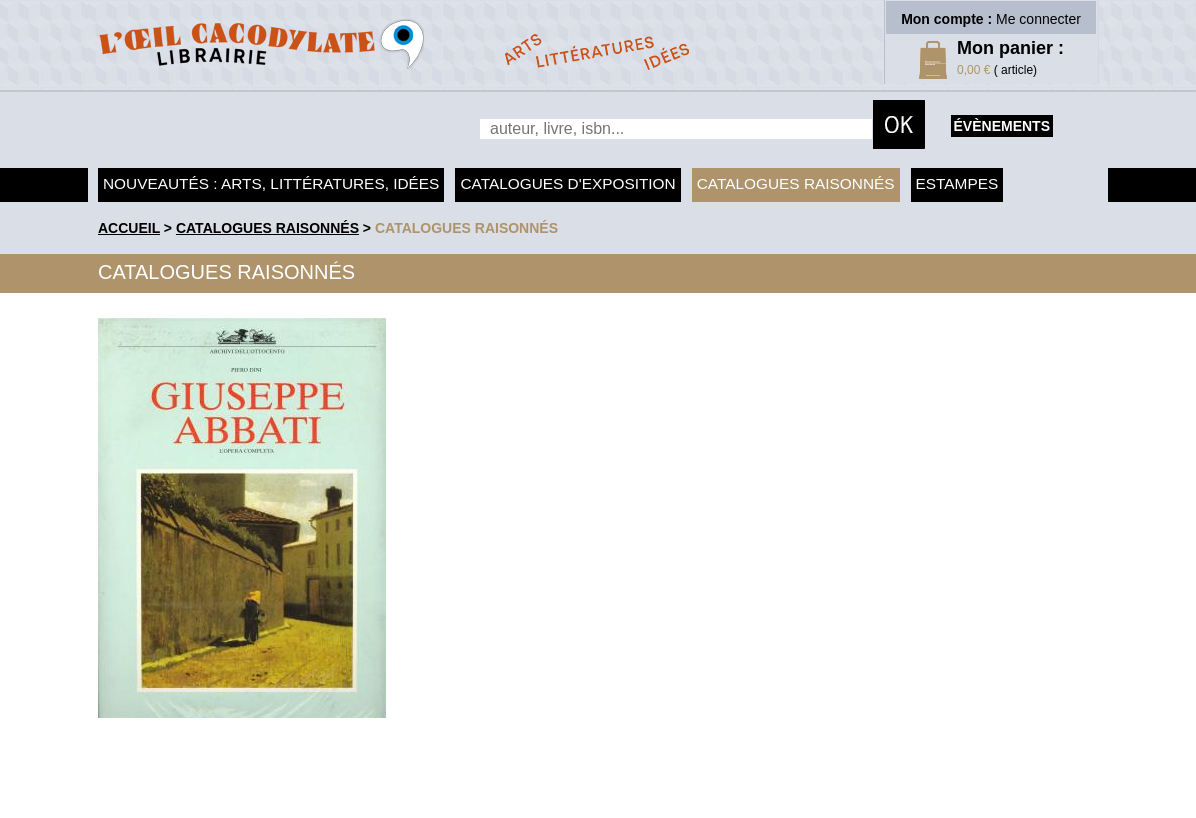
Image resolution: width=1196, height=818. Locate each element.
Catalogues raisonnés (796, 183)
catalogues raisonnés (466, 228)
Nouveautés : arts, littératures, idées (271, 183)
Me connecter (1038, 19)
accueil (129, 228)
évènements (1002, 126)
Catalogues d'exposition (567, 183)
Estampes (957, 183)
